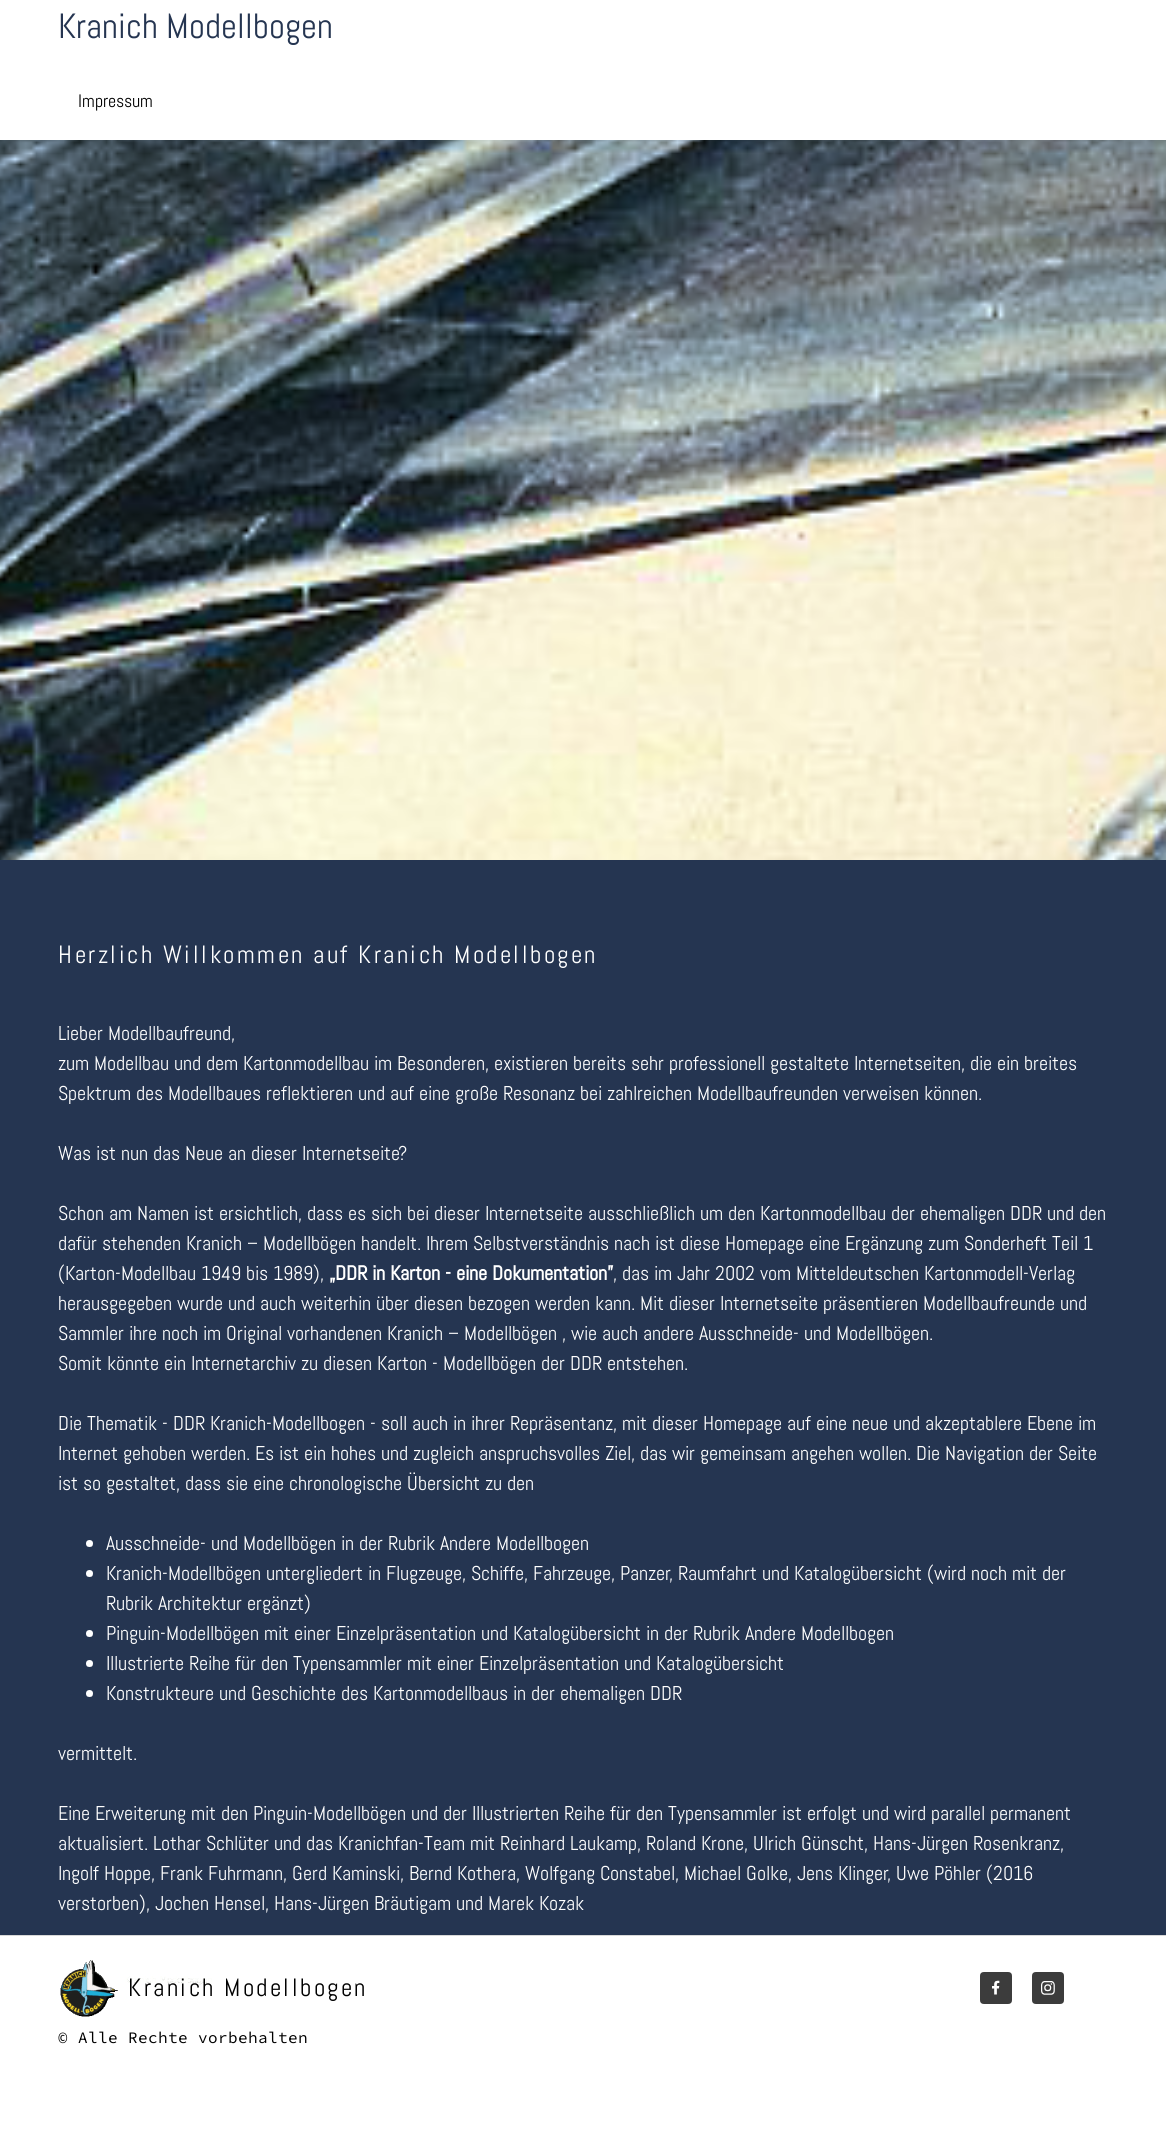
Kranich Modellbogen (195, 26)
